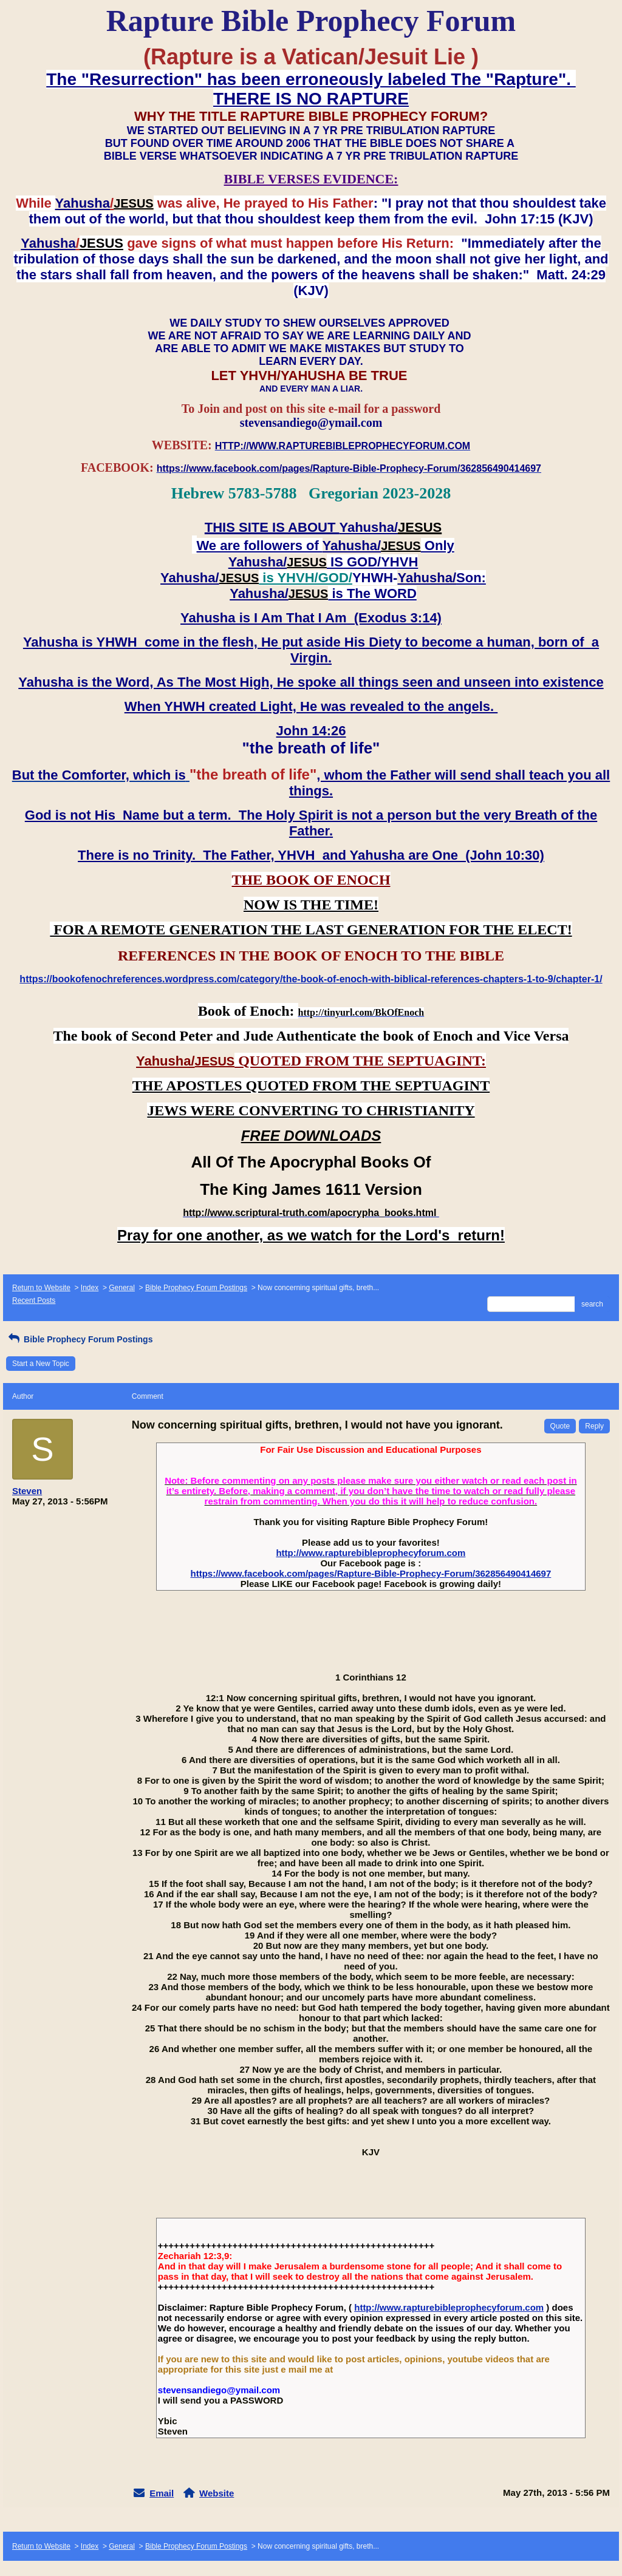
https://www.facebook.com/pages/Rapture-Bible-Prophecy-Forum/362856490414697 (370, 1573)
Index (89, 1287)
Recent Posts (33, 1300)
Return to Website (41, 1287)
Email (161, 2493)
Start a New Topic (40, 1363)
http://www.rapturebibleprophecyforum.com (370, 1553)
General (122, 1287)
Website (216, 2493)
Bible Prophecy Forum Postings (196, 1287)
